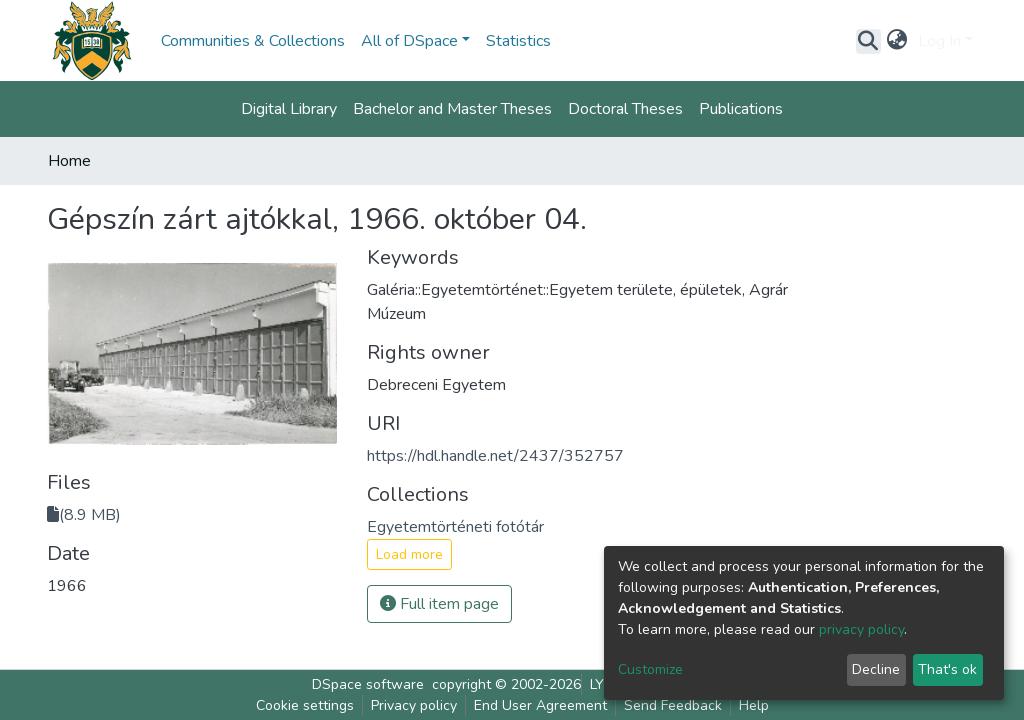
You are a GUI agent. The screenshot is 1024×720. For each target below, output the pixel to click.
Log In (939, 41)
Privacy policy (414, 705)
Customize (650, 669)
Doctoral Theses (625, 109)
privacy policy (861, 629)
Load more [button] (409, 554)
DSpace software (368, 684)
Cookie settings (305, 705)
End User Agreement (540, 705)
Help (754, 705)
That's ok (947, 669)
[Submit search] (868, 41)
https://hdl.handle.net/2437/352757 (495, 456)
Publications (741, 109)
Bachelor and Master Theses (452, 109)
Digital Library (289, 109)
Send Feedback (673, 705)
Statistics (518, 41)
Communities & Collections (253, 41)
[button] (897, 41)
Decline (876, 669)
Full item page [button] (439, 604)
